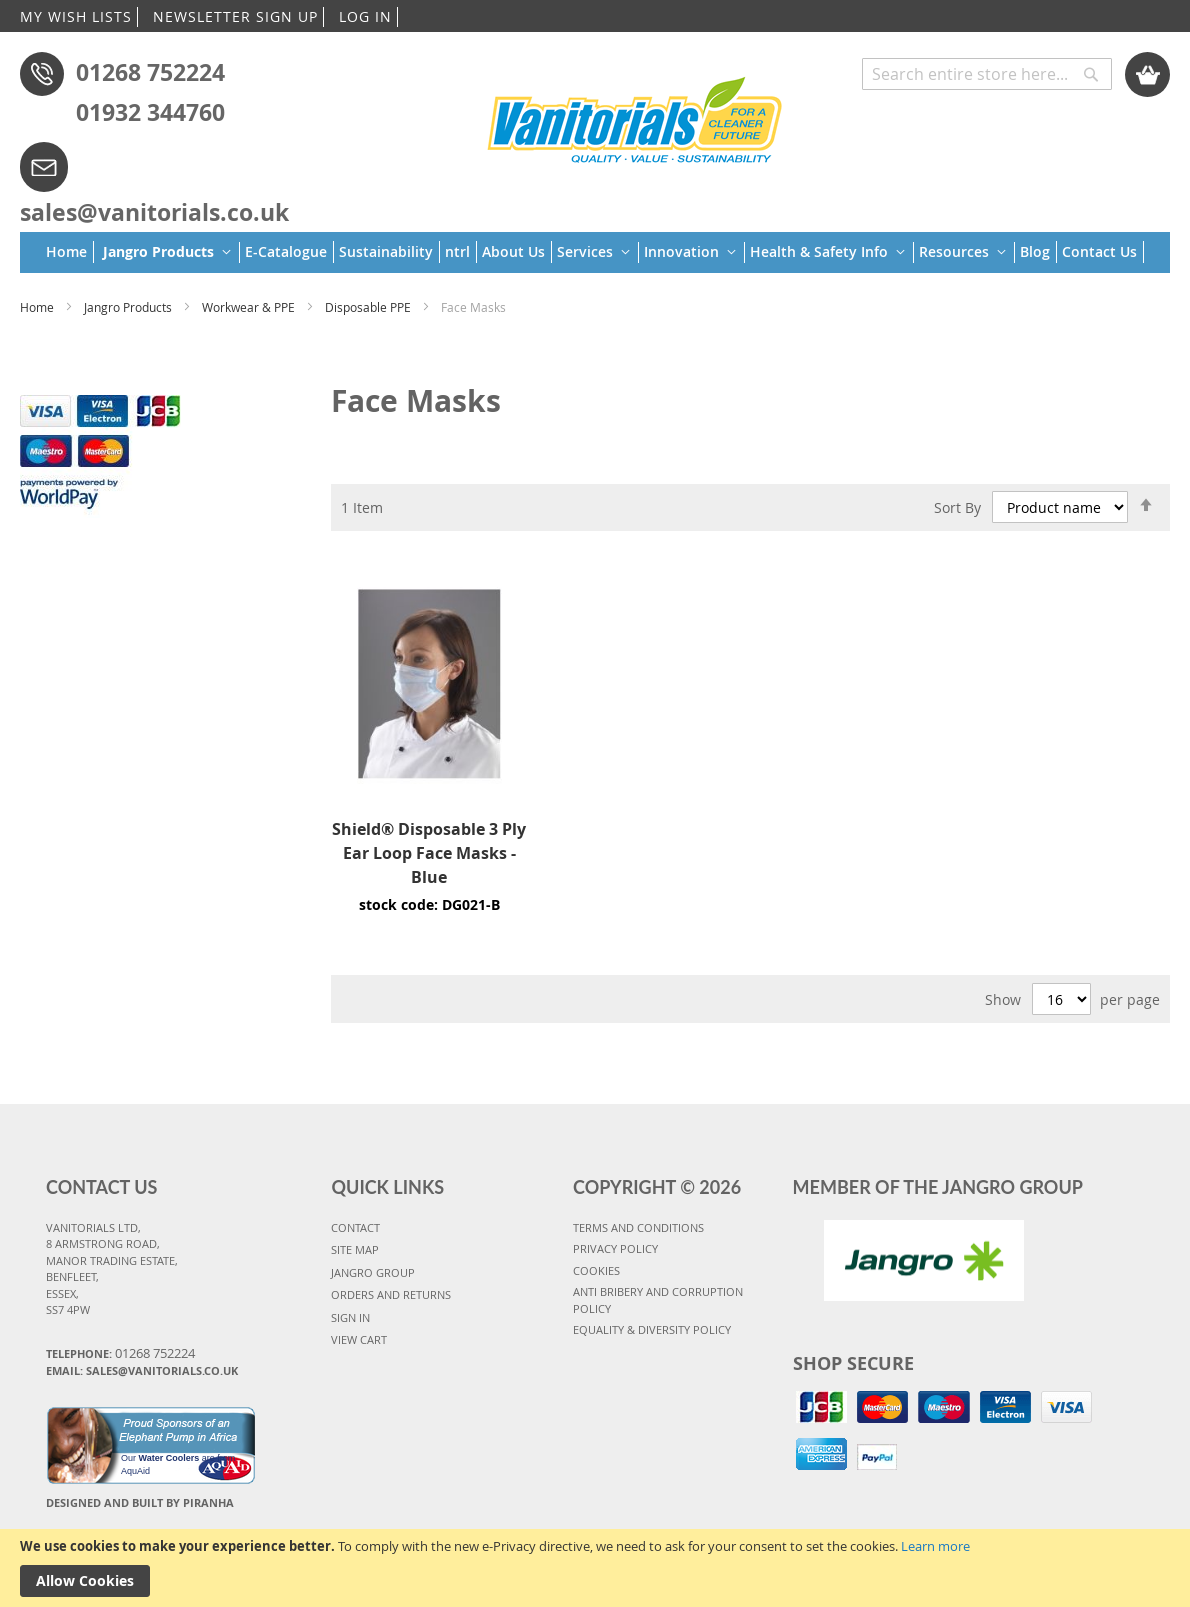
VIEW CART (359, 1339)
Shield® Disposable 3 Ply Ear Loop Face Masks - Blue (429, 853)
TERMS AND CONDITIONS (638, 1227)
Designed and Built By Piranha (140, 1502)
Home (38, 307)
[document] (595, 1568)
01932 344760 (150, 112)
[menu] (595, 252)
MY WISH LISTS (76, 16)
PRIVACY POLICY (615, 1248)
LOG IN (365, 16)
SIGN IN (350, 1317)
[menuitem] (70, 252)
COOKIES (596, 1270)
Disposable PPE (369, 307)
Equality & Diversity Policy (652, 1329)
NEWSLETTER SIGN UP (235, 16)
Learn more (935, 1546)
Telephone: (120, 1353)
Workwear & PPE (250, 307)
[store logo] (636, 117)
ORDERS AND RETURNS (391, 1294)
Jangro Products (129, 307)
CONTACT (355, 1227)
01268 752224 (150, 72)
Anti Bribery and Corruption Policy (658, 1300)
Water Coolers (169, 1458)
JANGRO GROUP (373, 1272)
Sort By (957, 506)
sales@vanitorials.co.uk (154, 212)
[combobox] (987, 74)
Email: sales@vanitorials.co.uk (142, 1370)
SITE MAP (355, 1249)
